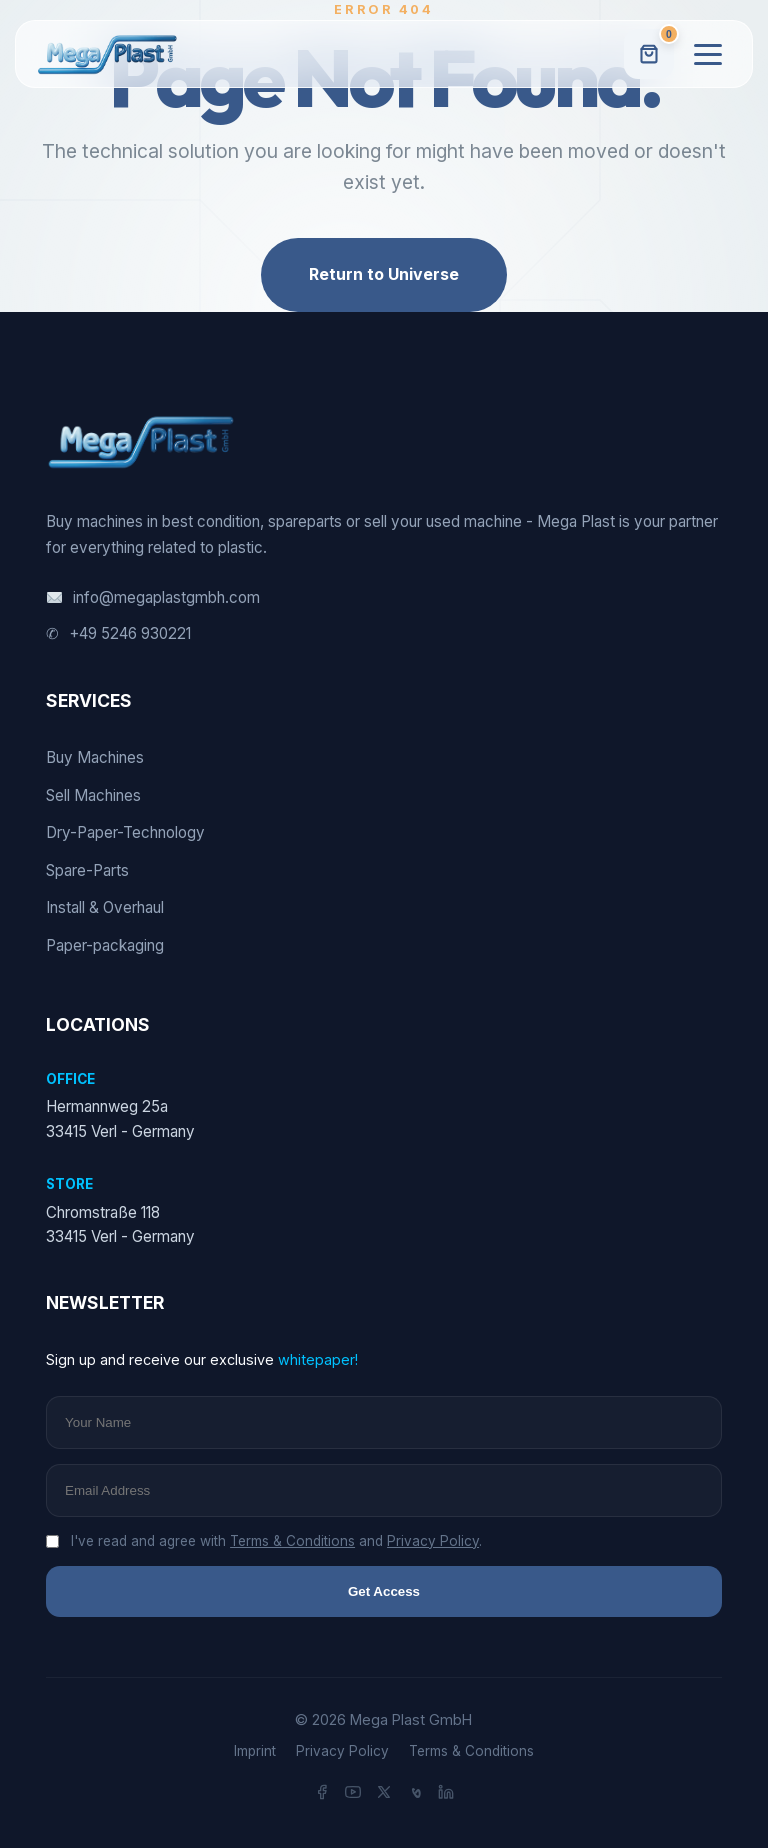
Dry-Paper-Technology (125, 832)
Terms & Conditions (292, 1541)
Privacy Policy (433, 1541)
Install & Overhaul (105, 907)
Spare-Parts (87, 870)
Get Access (384, 1591)
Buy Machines (95, 757)
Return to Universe (384, 274)
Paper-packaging (105, 945)
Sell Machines (93, 795)
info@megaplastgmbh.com (153, 598)
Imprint (255, 1751)
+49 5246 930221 (118, 634)
